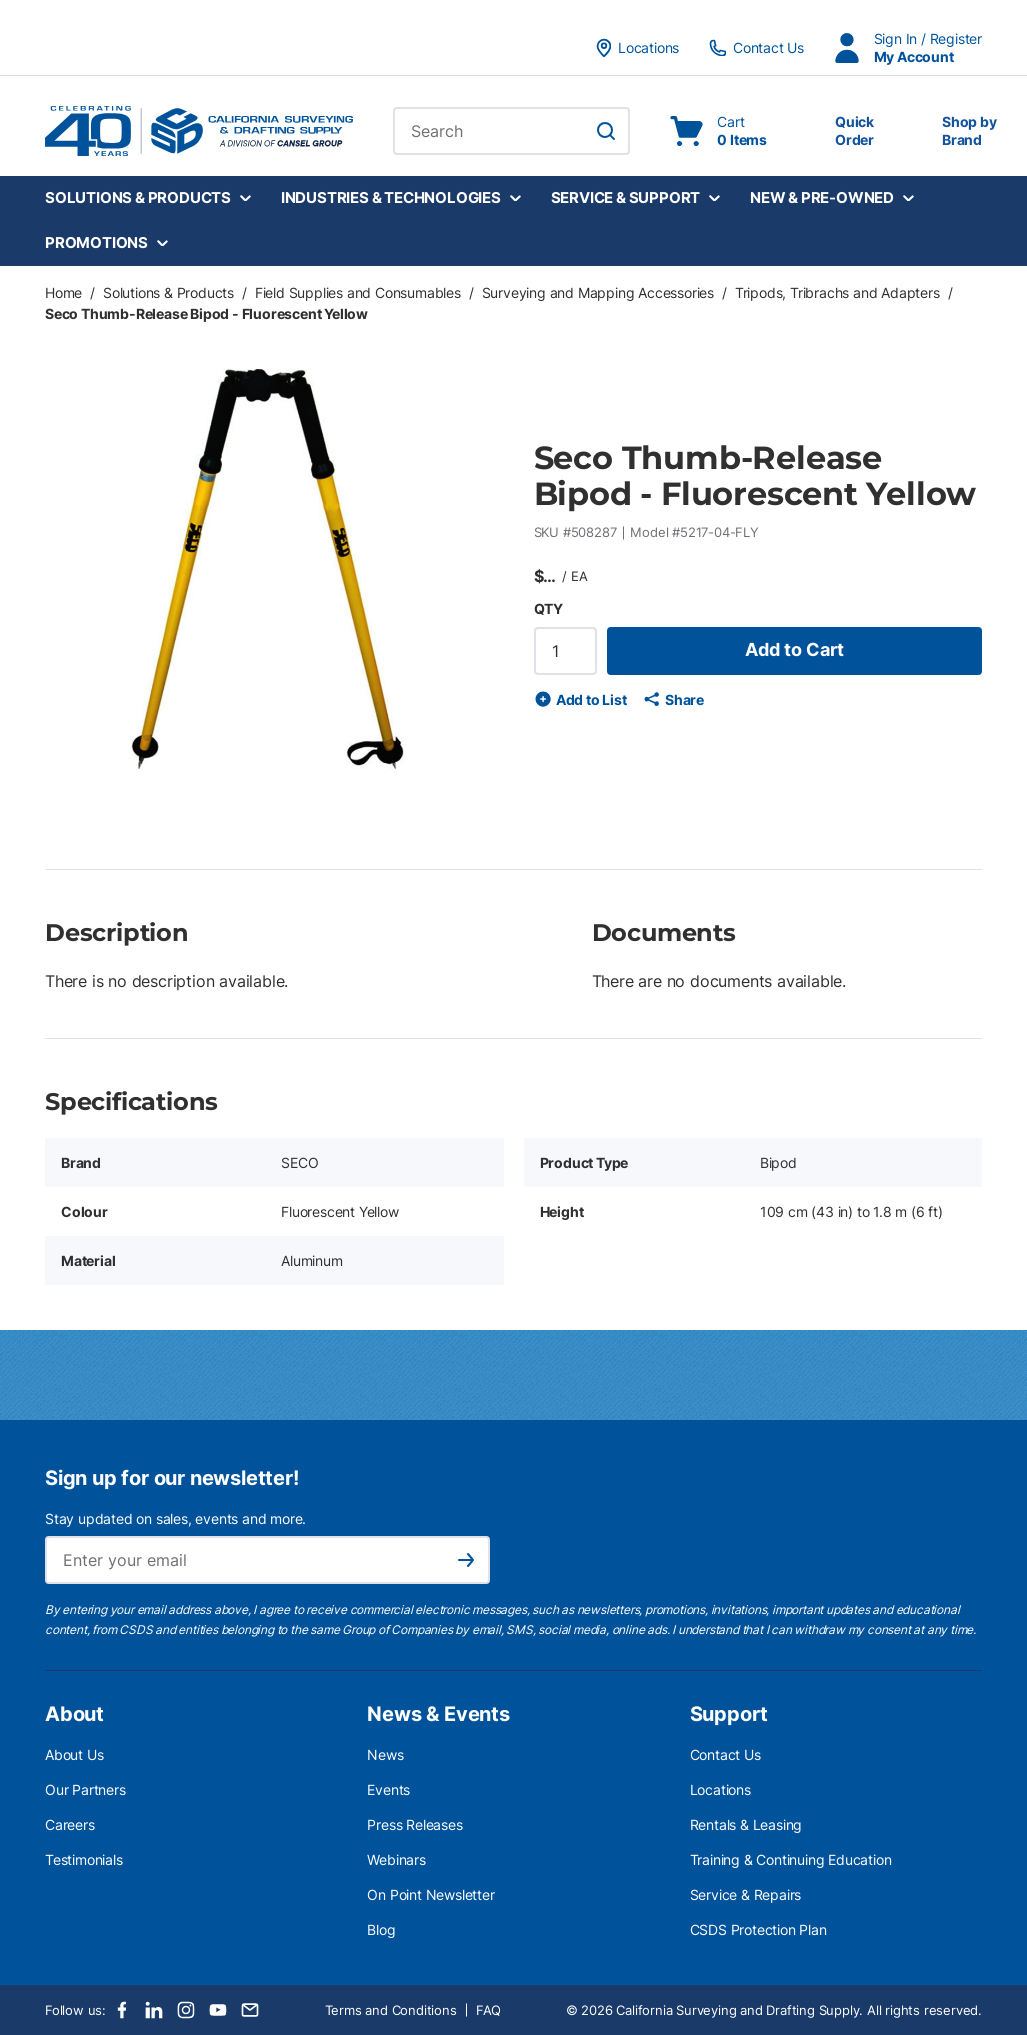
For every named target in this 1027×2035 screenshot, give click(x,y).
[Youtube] (218, 2010)
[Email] (250, 2010)
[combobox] (511, 131)
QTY (548, 608)
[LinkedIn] (154, 2010)
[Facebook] (122, 2010)
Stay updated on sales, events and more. (175, 1518)
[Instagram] (186, 2010)
